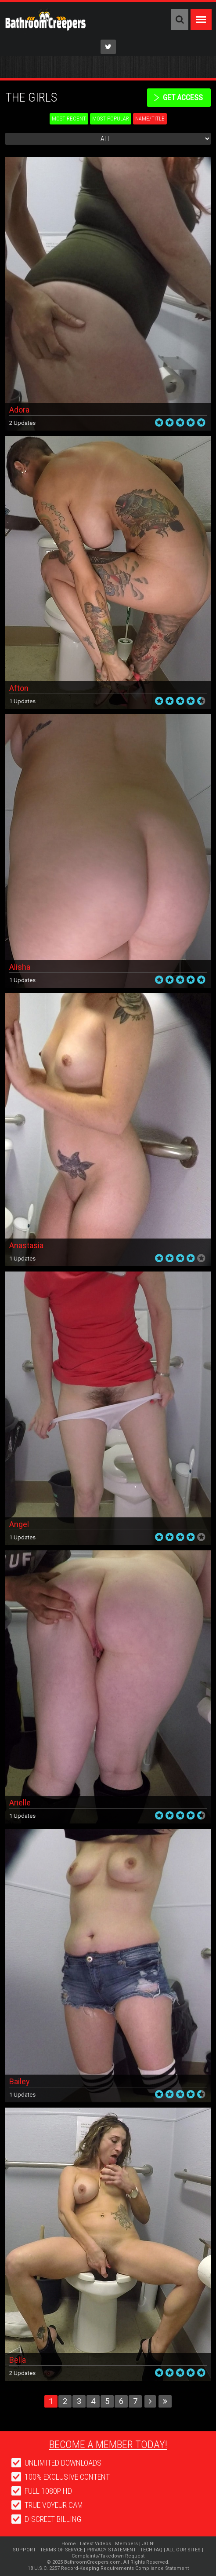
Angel (19, 1524)
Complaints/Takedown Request (108, 2556)
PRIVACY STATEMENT (111, 2550)
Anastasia (26, 1245)
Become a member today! (108, 2444)
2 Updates (22, 423)
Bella (17, 2359)
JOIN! (148, 2544)
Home (68, 2544)
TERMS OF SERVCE (61, 2550)
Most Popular (110, 118)
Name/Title (150, 118)
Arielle (20, 1802)
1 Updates (22, 701)
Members (126, 2544)
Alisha (19, 967)
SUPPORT (24, 2550)
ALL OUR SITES (183, 2550)
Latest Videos (95, 2544)
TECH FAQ (151, 2550)
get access (183, 97)
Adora (19, 409)
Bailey (19, 2081)
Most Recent (69, 118)
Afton (19, 688)
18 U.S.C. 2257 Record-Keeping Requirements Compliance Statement (108, 2568)
